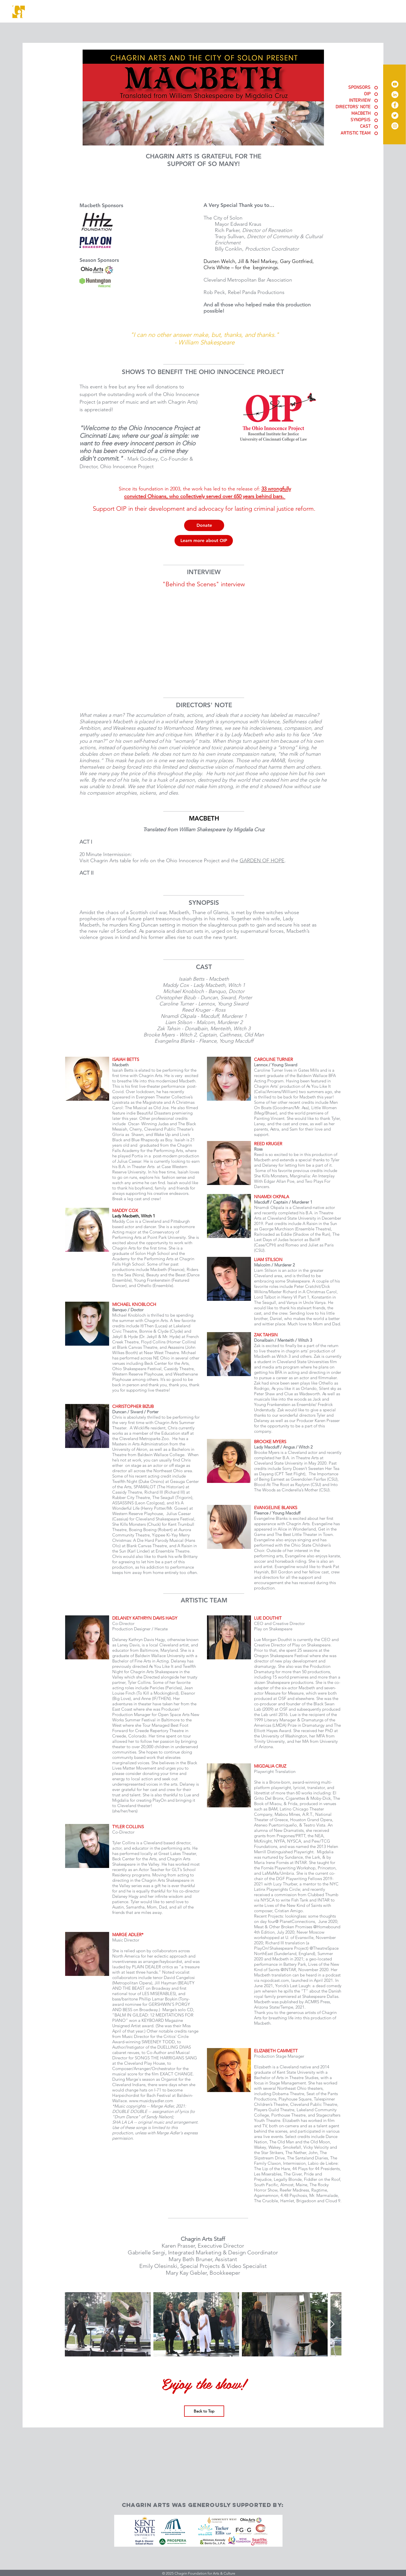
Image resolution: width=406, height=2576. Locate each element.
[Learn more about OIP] (204, 540)
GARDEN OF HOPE (262, 860)
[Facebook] (394, 105)
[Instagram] (394, 125)
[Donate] (204, 525)
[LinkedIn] (394, 94)
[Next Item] (331, 2324)
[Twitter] (394, 115)
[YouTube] (394, 84)
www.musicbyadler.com (151, 2100)
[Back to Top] (204, 2411)
